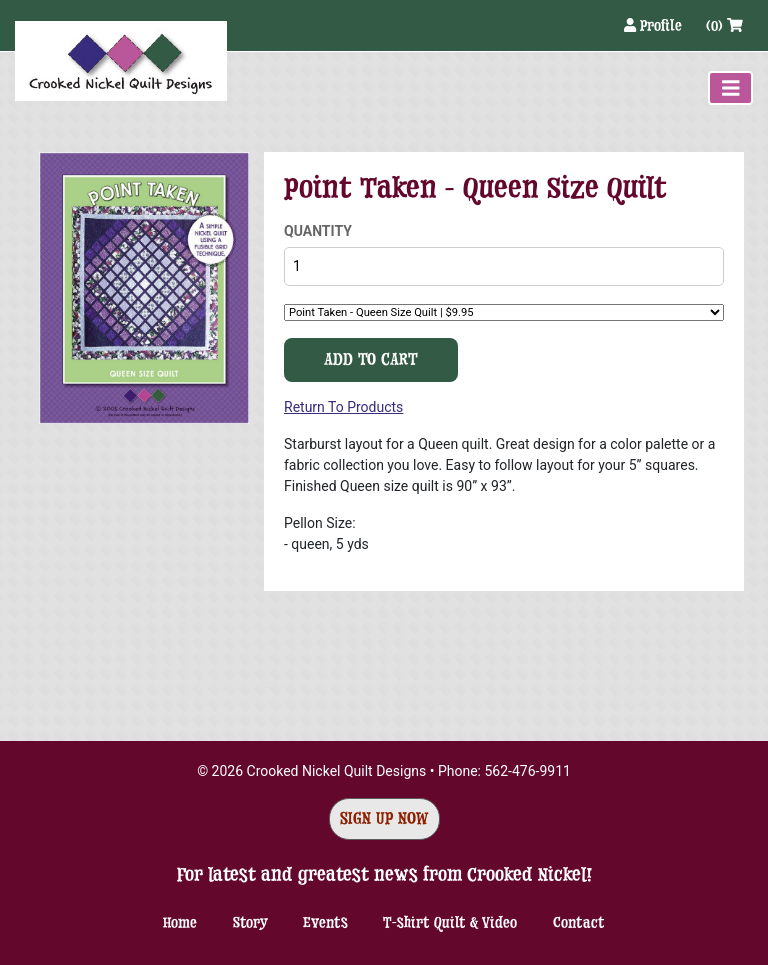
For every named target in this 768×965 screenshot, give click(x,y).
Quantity (318, 231)
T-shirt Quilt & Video (450, 922)
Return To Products (343, 407)
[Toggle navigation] (731, 88)
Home (180, 922)
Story (250, 922)
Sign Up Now (384, 818)
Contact (579, 922)
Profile (655, 25)
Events (325, 922)
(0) (724, 25)
